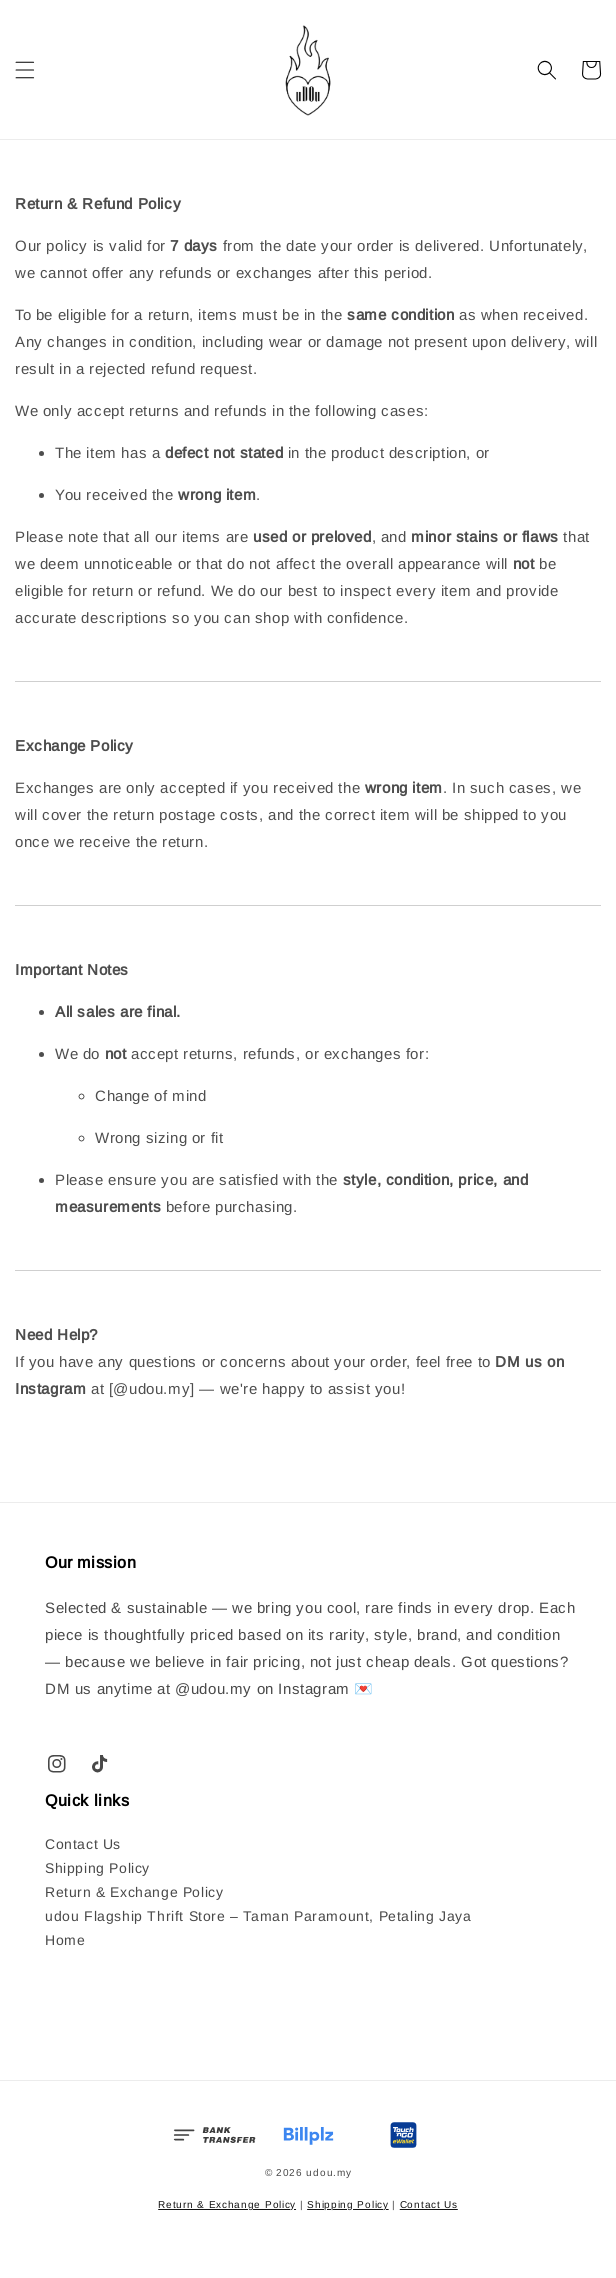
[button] (25, 70)
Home (65, 1940)
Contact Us (83, 1844)
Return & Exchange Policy (134, 1892)
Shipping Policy (97, 1868)
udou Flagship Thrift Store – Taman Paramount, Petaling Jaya (258, 1916)
